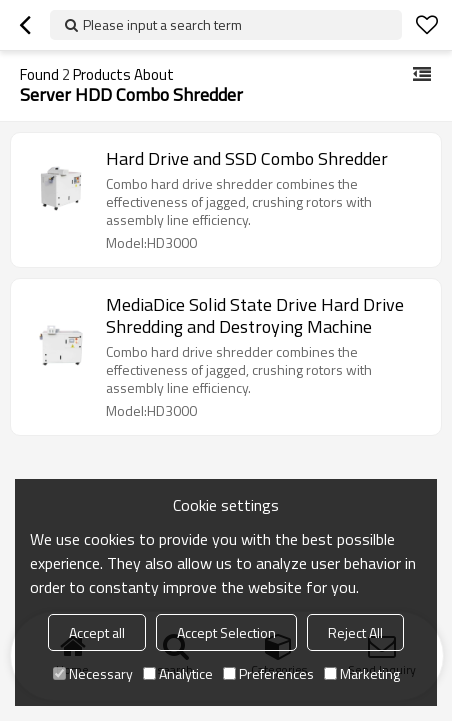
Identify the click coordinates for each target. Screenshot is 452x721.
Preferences (268, 673)
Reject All (355, 632)
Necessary (93, 673)
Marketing (362, 673)
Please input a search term (162, 24)
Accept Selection (226, 632)
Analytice (178, 673)
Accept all (97, 632)
